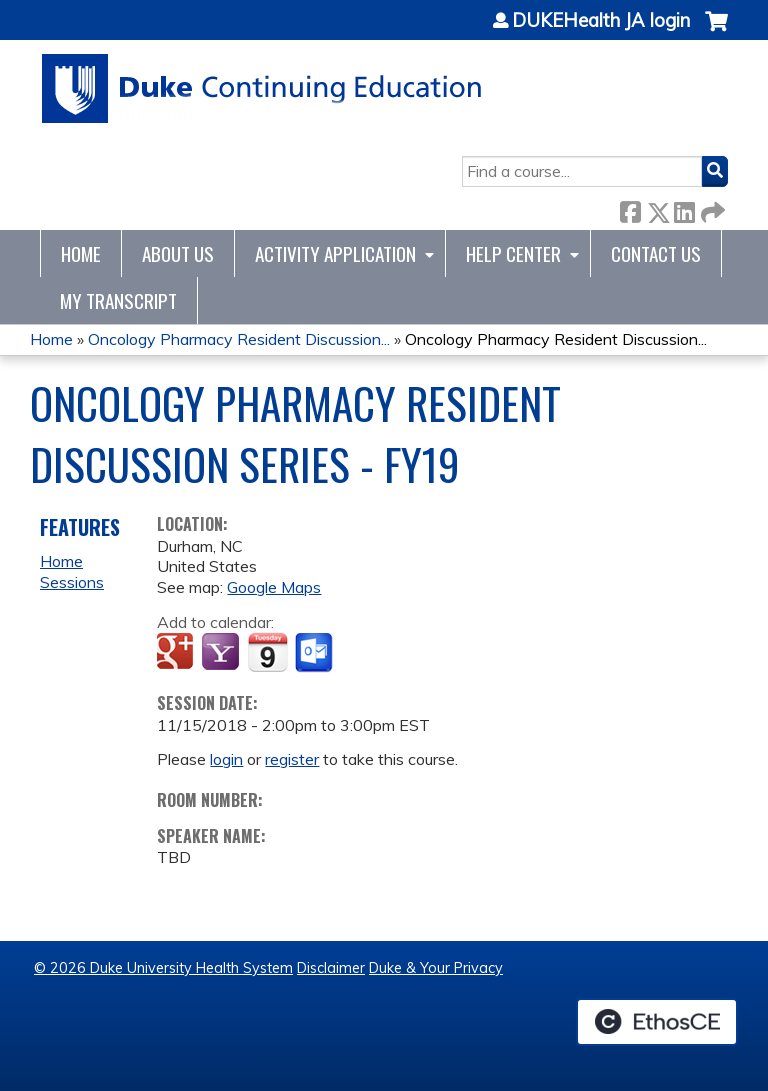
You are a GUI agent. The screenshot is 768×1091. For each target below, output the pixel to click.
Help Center (513, 253)
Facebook (630, 208)
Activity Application (335, 253)
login (226, 759)
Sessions (72, 582)
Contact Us (656, 253)
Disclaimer (331, 968)
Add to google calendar (177, 653)
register (292, 759)
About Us (178, 253)
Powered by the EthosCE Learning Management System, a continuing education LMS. (657, 1022)
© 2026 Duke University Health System (163, 968)
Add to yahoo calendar (222, 653)
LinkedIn (684, 208)
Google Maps (274, 587)
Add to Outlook (315, 653)
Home (81, 253)
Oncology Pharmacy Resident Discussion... (239, 339)
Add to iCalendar (267, 652)
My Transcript (118, 300)
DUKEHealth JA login (601, 21)
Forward (711, 208)
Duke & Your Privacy (436, 968)
